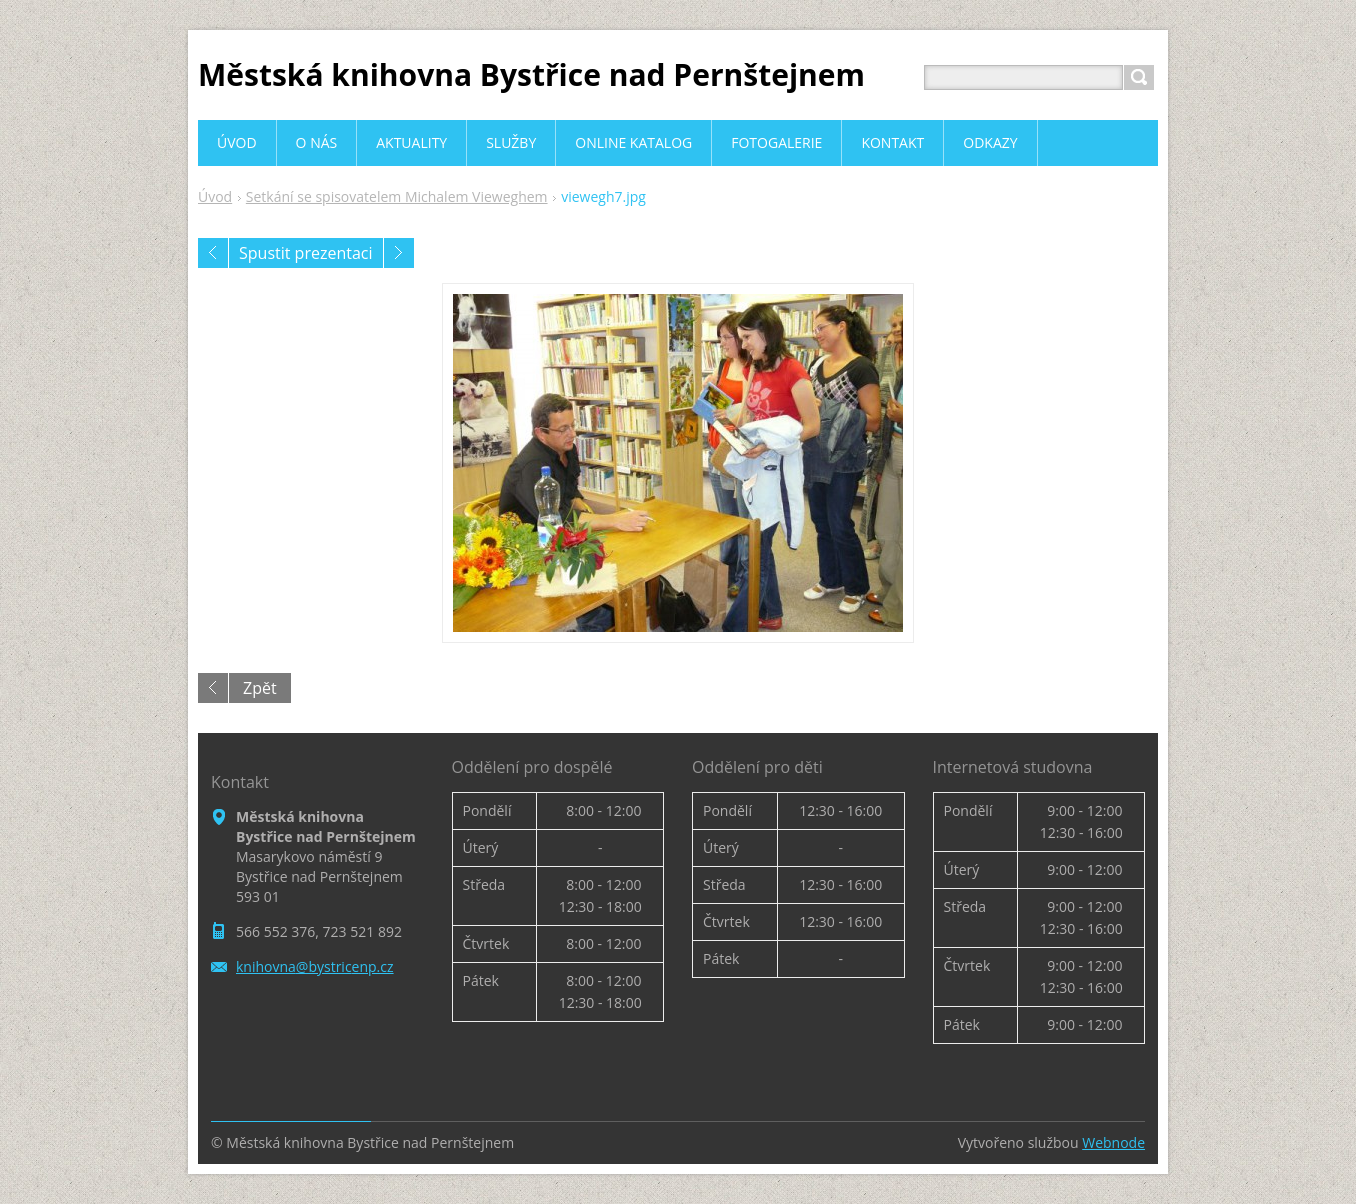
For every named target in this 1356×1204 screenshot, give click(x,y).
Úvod (215, 196)
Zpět (260, 688)
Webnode (1113, 1142)
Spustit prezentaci (306, 253)
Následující (399, 253)
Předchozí (213, 253)
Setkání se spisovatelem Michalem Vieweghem (397, 196)
